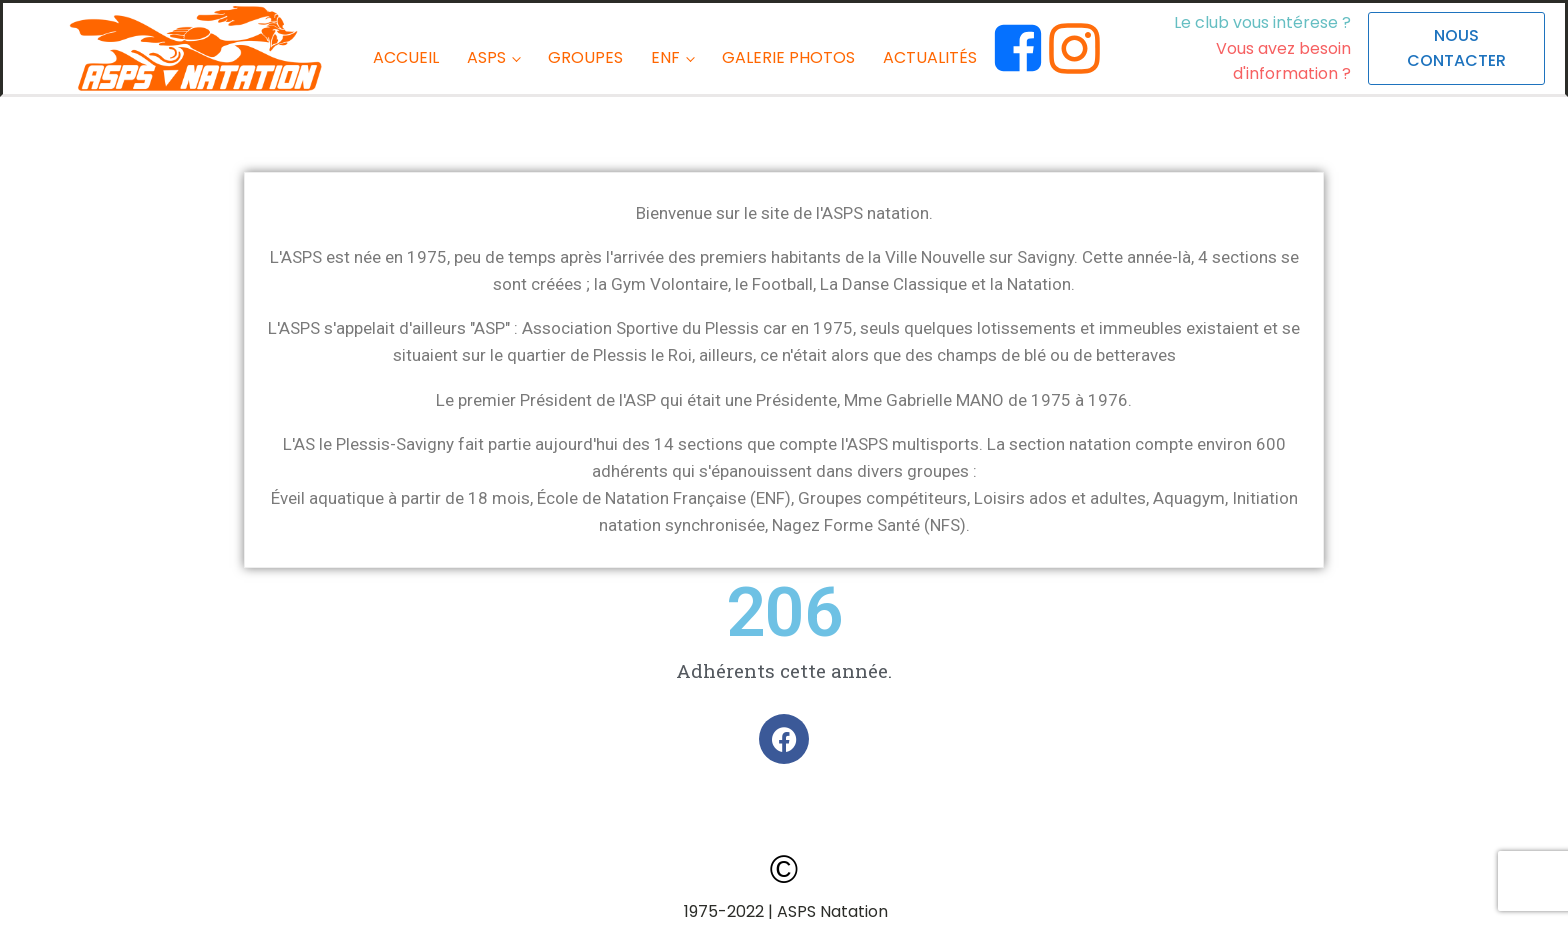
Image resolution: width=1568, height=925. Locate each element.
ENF (665, 57)
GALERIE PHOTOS (788, 57)
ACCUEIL (406, 57)
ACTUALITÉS (930, 57)
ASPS (486, 57)
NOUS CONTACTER (1456, 48)
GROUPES (585, 57)
